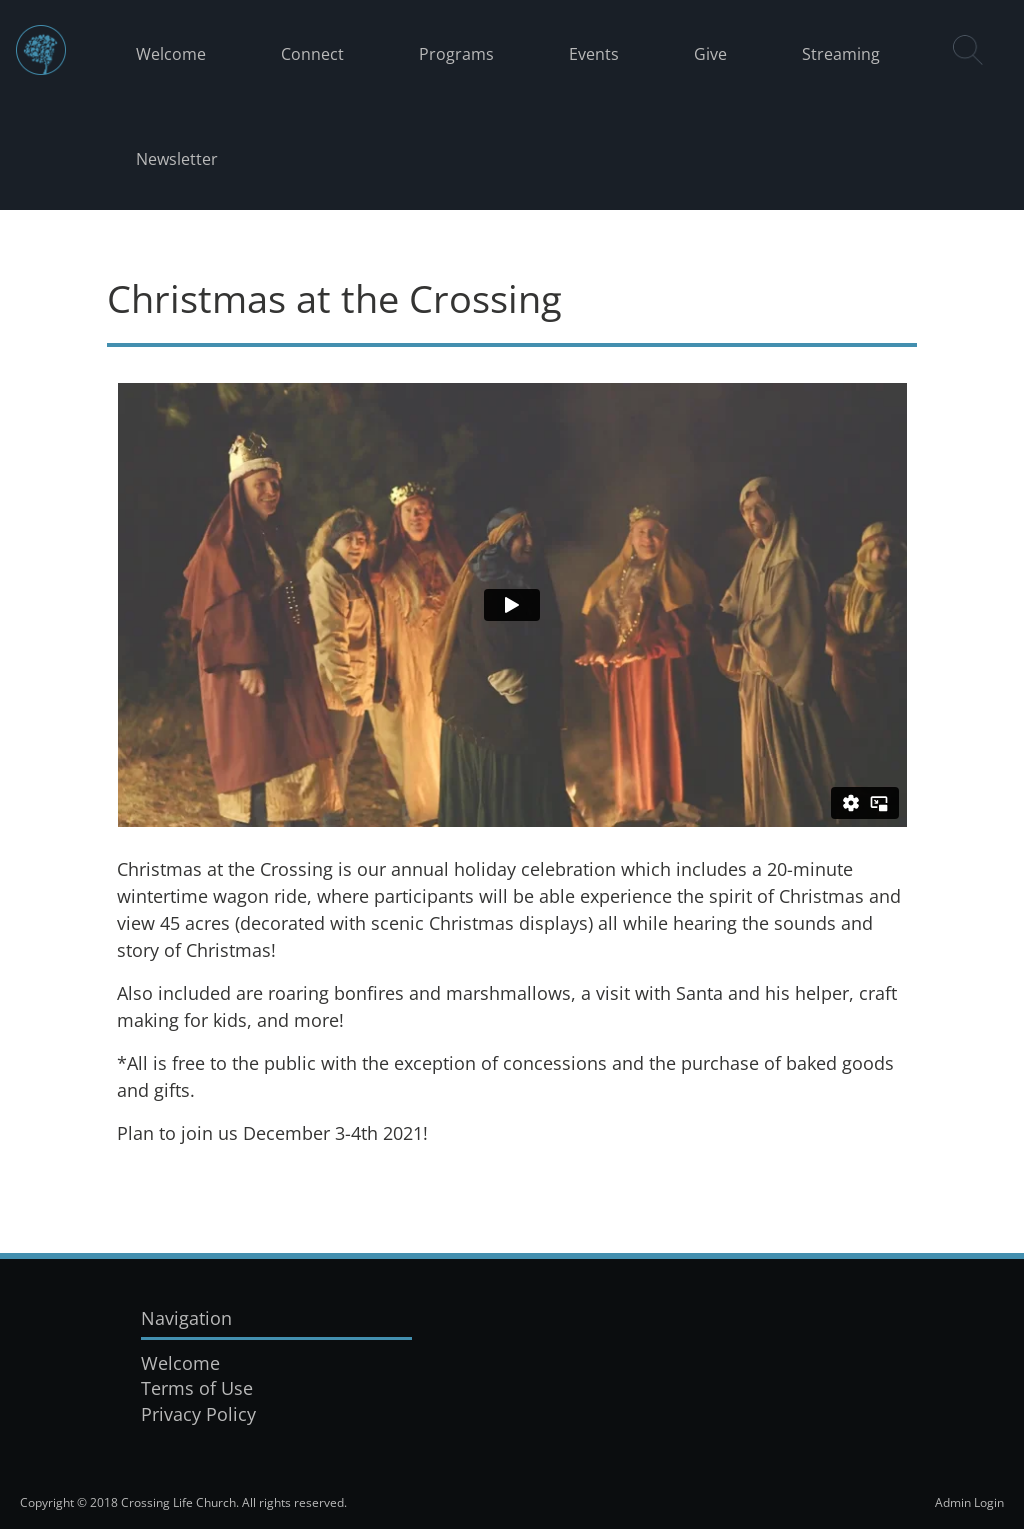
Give (710, 54)
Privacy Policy (198, 1414)
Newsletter (177, 159)
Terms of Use (197, 1388)
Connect (312, 54)
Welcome (171, 54)
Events (594, 54)
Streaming (841, 54)
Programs (456, 54)
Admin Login (969, 1502)
